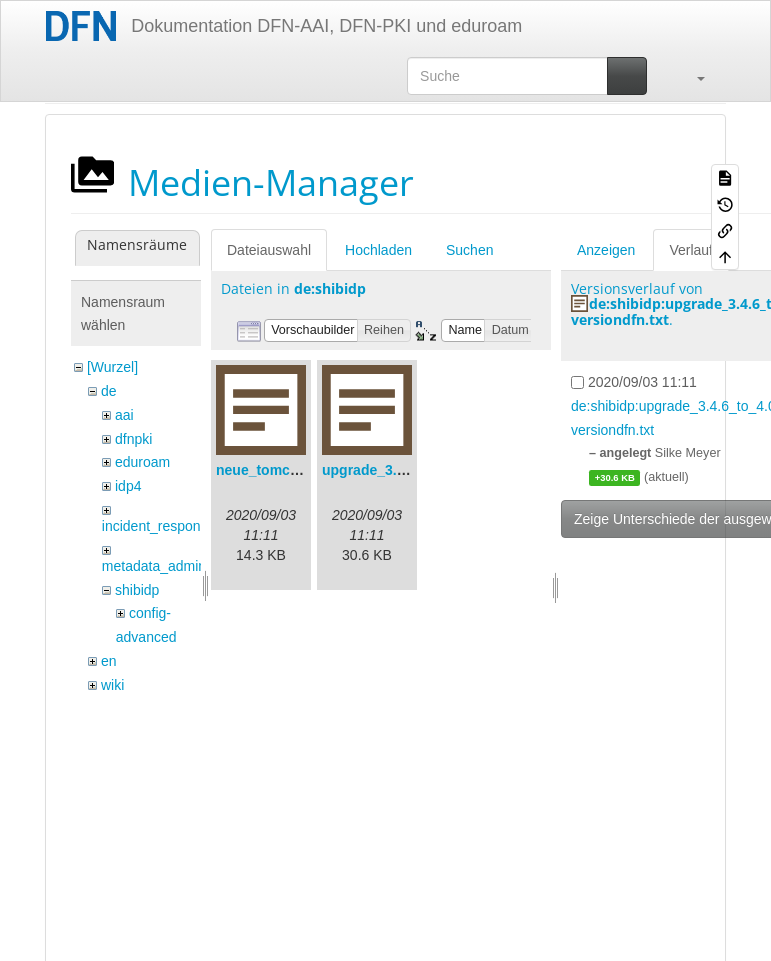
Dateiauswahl (269, 250)
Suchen (469, 250)
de (109, 391)
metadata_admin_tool (169, 566)
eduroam (142, 462)
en (109, 661)
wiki (112, 685)
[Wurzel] (112, 367)
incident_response (159, 526)
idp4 (128, 486)
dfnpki (133, 439)
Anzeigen (606, 250)
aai (124, 415)
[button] (691, 76)
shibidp (137, 590)
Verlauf (691, 250)
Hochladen (378, 250)
